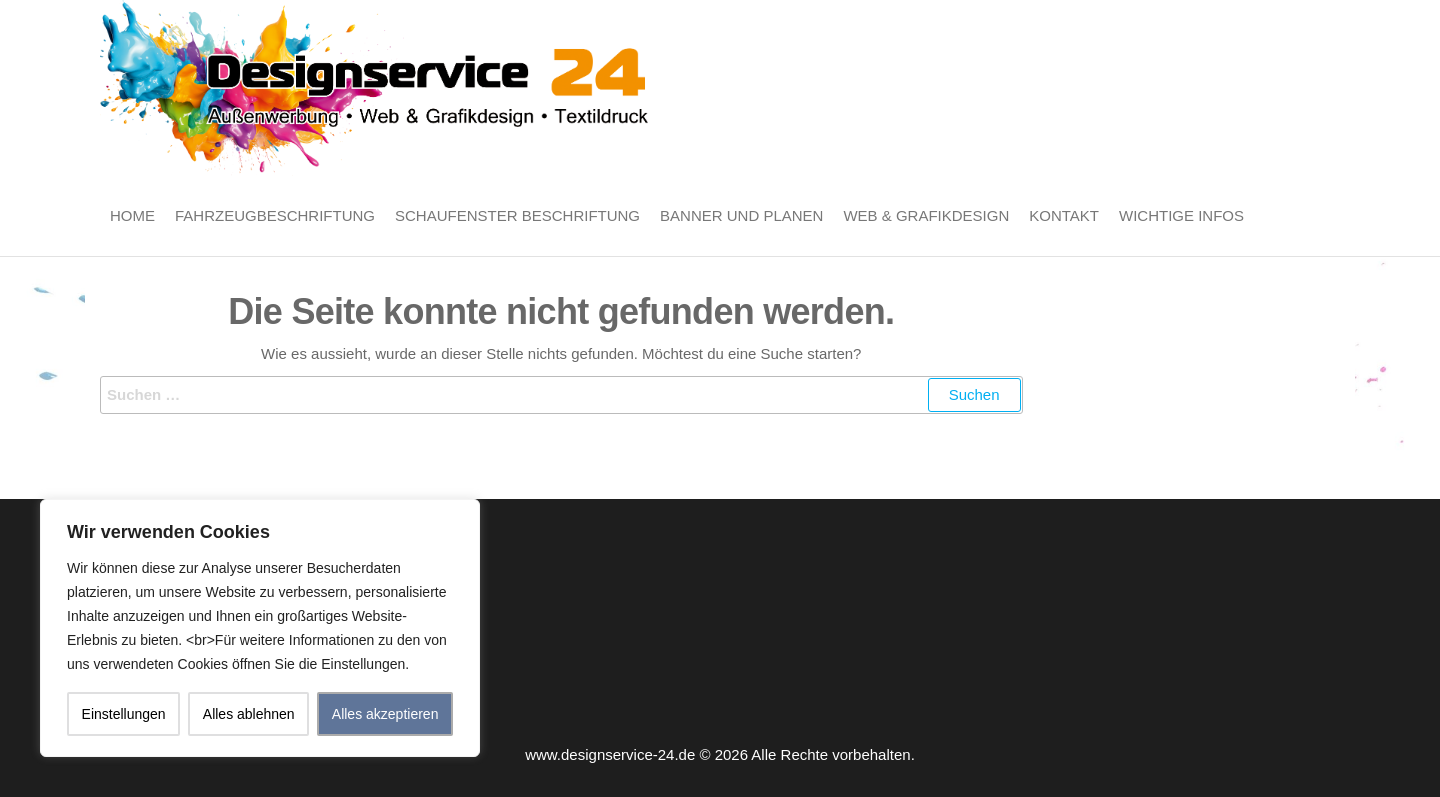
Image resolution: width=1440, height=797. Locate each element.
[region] (260, 628)
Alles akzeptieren (385, 714)
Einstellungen (124, 714)
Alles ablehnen (249, 714)
